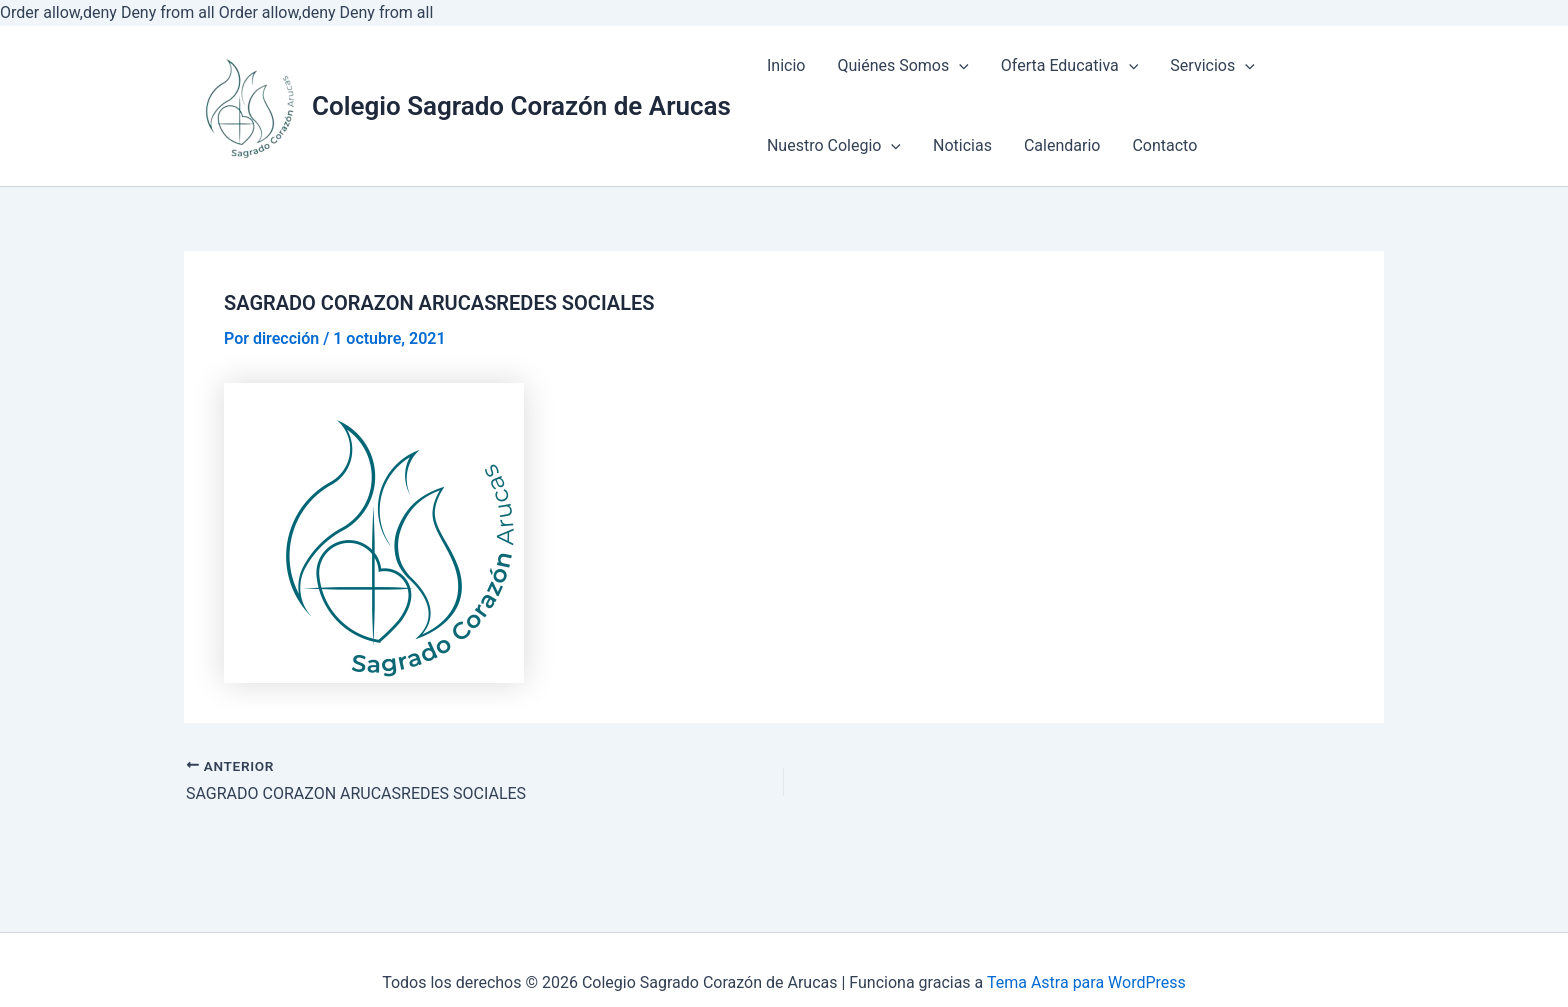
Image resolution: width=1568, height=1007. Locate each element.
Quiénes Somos (902, 65)
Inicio (786, 65)
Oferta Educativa (1070, 65)
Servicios (1212, 65)
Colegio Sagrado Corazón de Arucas (521, 106)
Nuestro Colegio (834, 145)
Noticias (962, 145)
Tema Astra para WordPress (1086, 982)
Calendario (1062, 145)
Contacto (1164, 145)
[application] (959, 67)
